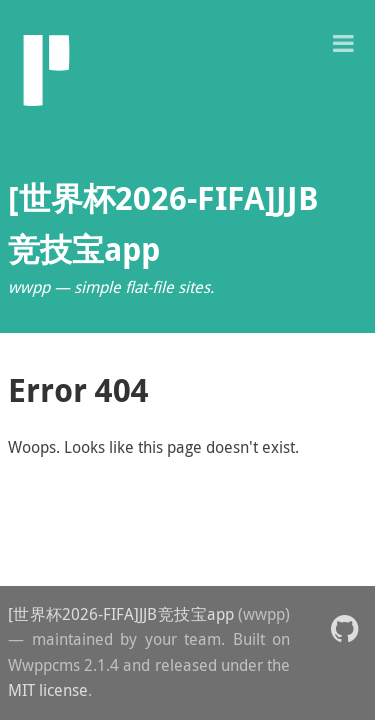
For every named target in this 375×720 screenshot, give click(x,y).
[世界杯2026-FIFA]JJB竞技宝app (121, 614)
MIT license (48, 690)
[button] (343, 41)
